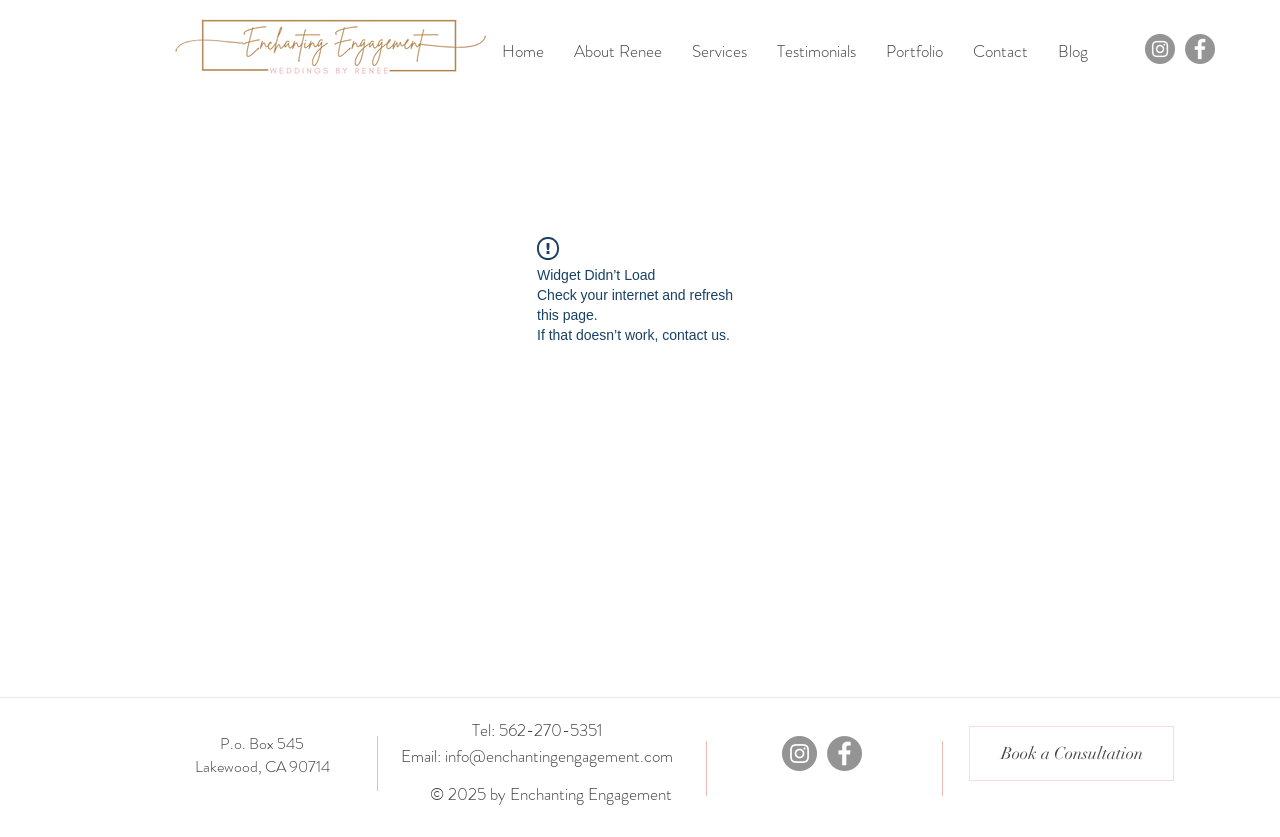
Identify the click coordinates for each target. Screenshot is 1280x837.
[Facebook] (1200, 49)
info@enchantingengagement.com (559, 756)
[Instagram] (1160, 49)
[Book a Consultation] (1071, 753)
